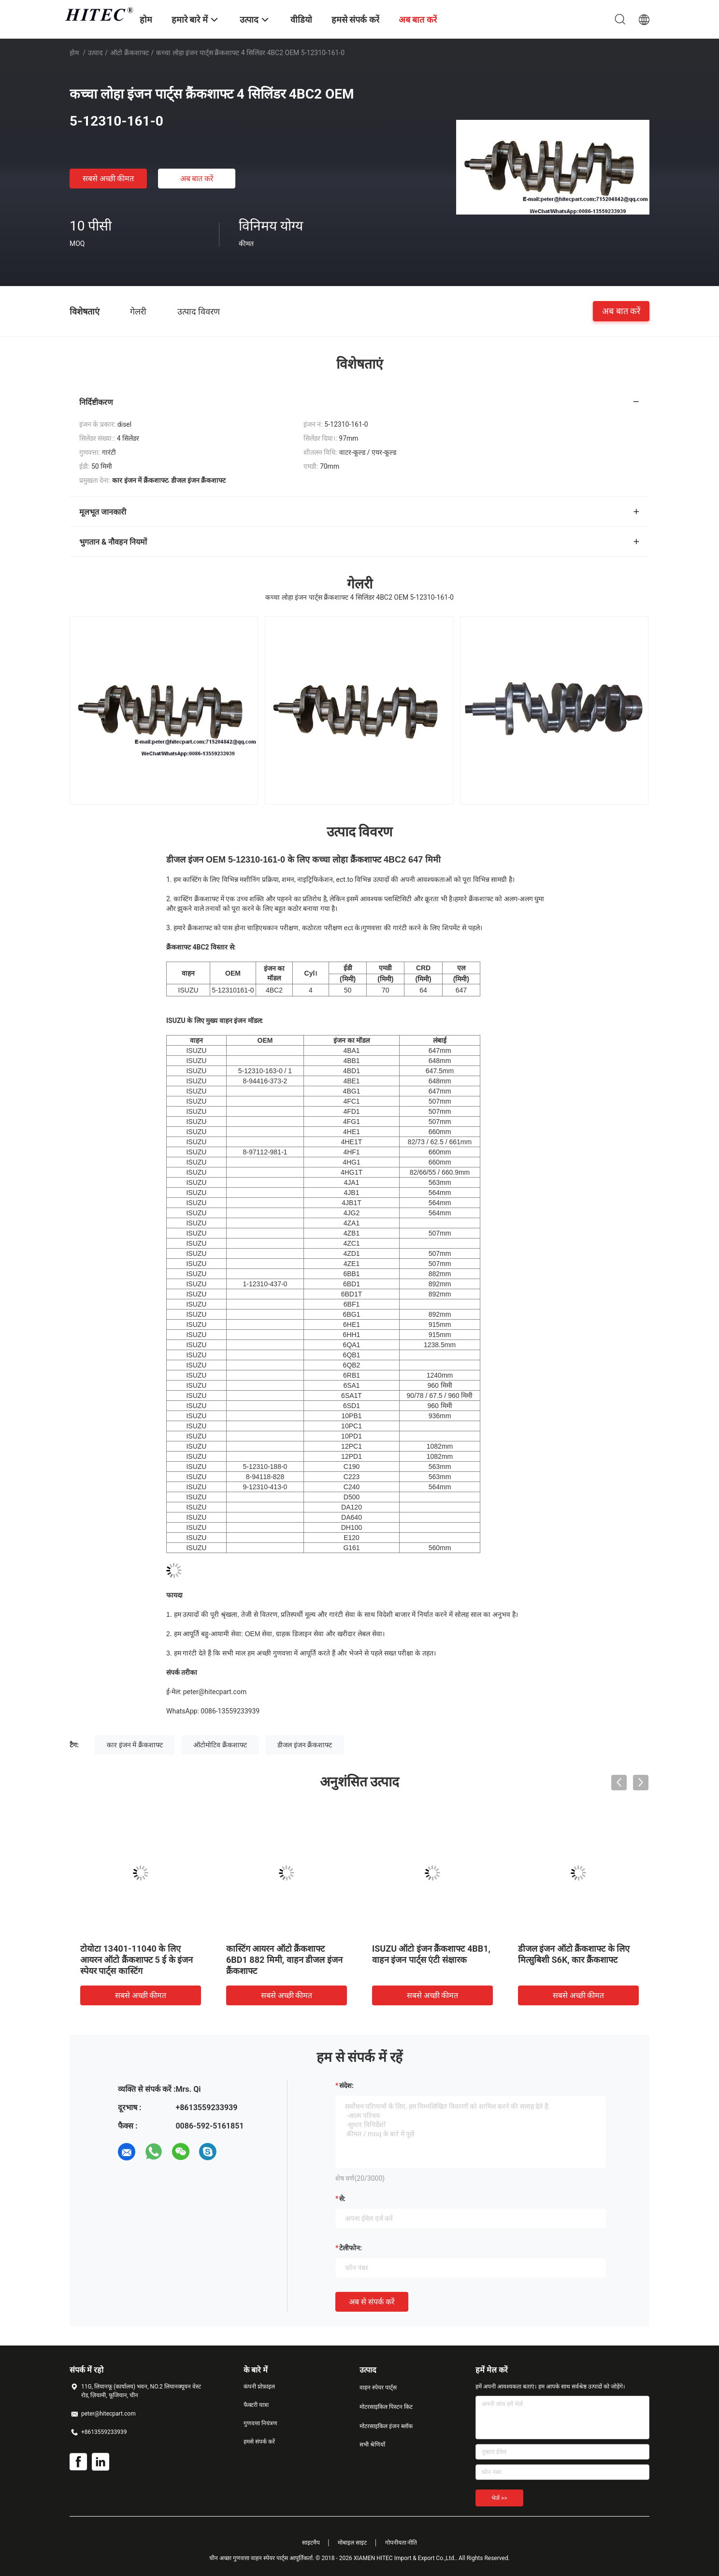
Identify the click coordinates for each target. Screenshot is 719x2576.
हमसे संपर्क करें (259, 2441)
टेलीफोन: (350, 2248)
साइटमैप (311, 2542)
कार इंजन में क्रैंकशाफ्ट (134, 1745)
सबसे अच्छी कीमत (108, 178)
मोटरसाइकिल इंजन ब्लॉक (386, 2426)
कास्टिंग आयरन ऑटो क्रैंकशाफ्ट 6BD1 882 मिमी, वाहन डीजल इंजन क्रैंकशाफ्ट (284, 1959)
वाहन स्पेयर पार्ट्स (378, 2387)
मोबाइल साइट (352, 2542)
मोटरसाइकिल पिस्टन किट (386, 2406)
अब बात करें (197, 178)
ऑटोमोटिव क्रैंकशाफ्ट (219, 1745)
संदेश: (346, 2085)
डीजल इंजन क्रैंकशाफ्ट (304, 1745)
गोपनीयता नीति (401, 2542)
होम (74, 53)
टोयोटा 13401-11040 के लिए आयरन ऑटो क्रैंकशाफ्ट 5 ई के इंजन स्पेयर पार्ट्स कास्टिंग (136, 1959)
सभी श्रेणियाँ (372, 2444)
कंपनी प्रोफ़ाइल (259, 2386)
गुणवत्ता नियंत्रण (260, 2423)
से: (342, 2198)
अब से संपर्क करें (372, 2301)
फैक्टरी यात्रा (256, 2405)
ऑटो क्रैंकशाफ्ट (129, 53)
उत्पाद (95, 53)
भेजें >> (499, 2498)
